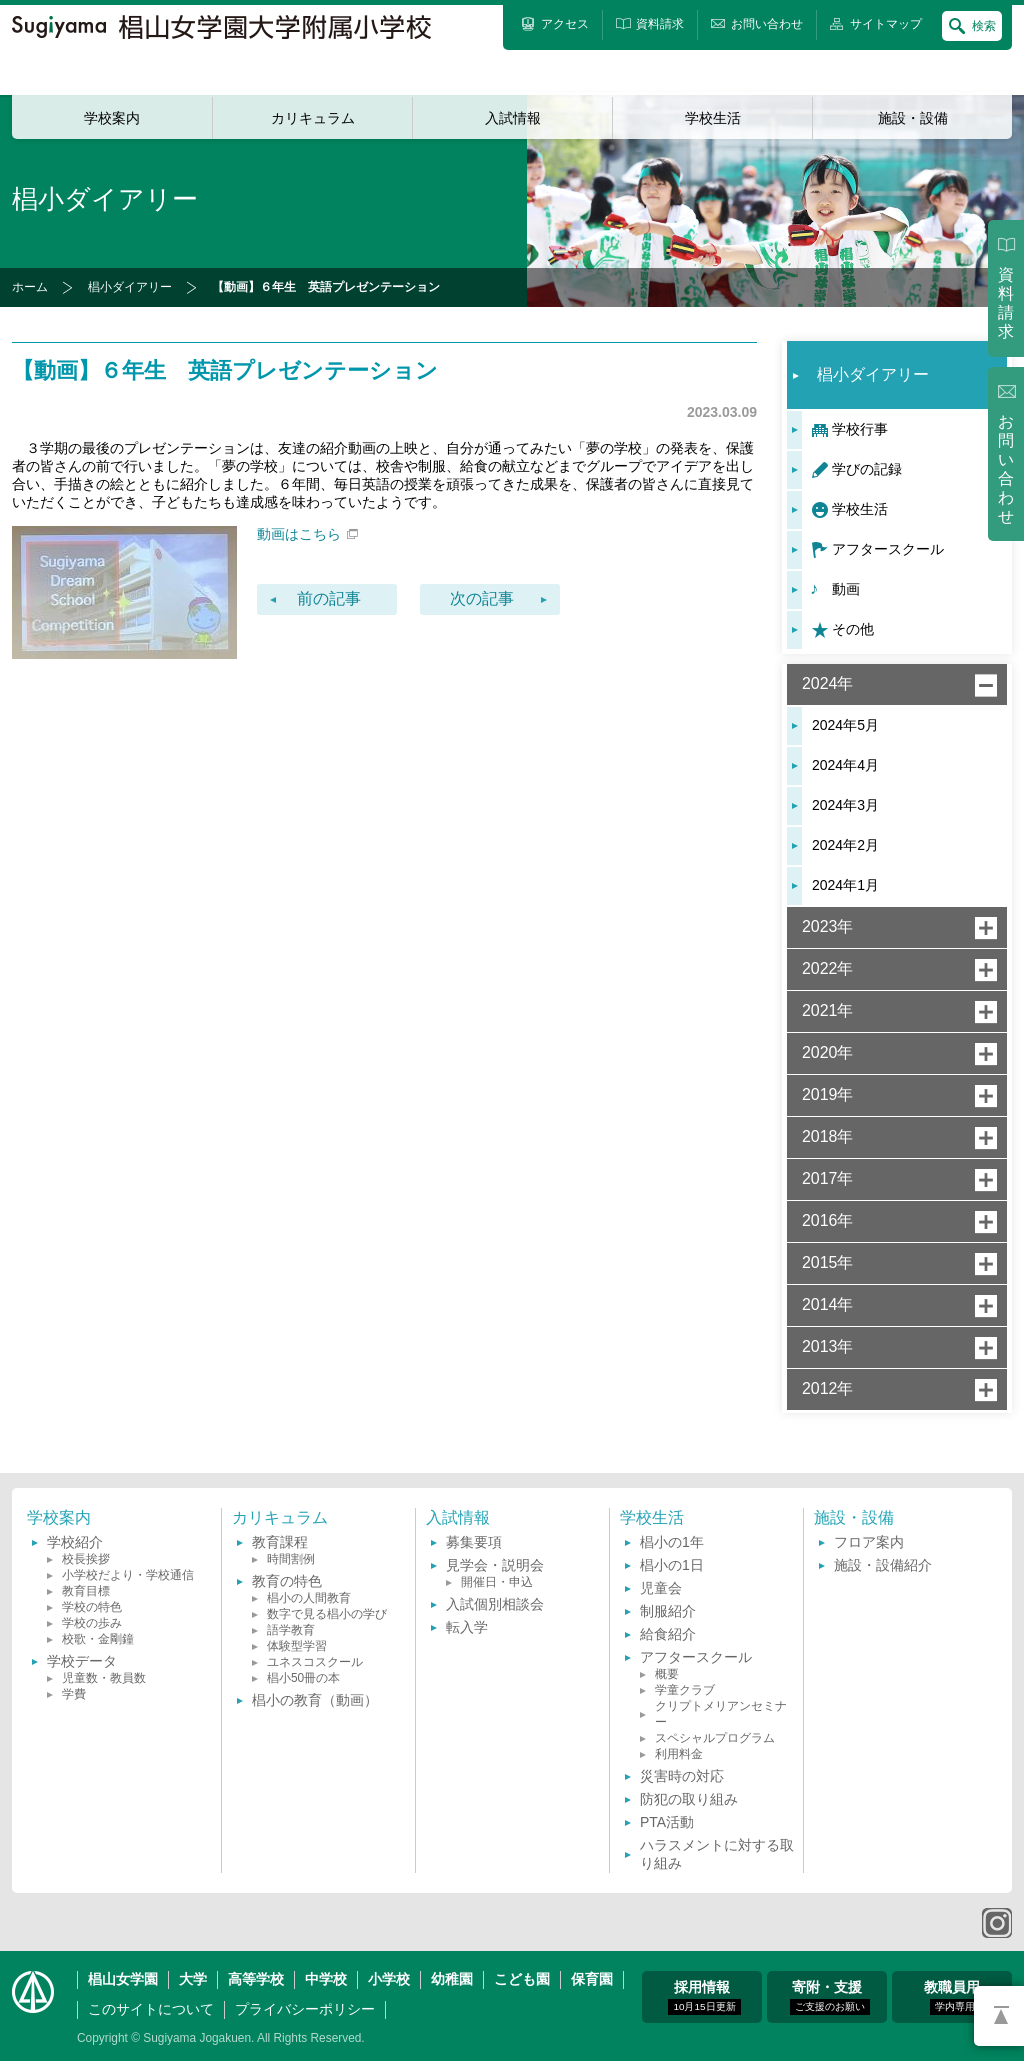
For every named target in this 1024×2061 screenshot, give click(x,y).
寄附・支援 (830, 1997)
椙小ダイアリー (130, 287)
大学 (193, 1979)
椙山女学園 (123, 1979)
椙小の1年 (672, 1542)
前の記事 (329, 598)
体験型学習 (297, 1646)
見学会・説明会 (495, 1565)
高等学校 (256, 1979)
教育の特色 (287, 1581)
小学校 (389, 1979)
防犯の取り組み (689, 1799)
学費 (74, 1694)
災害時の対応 (682, 1776)
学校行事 (860, 429)
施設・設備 (913, 118)
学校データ (82, 1661)
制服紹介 (668, 1611)
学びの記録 (867, 469)
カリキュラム (313, 118)
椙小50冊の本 (303, 1678)
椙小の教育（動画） (315, 1700)
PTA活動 (667, 1822)
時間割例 (291, 1559)
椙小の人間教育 (309, 1598)
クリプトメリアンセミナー (721, 1714)
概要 (667, 1674)
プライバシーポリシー (305, 2009)
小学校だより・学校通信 (128, 1575)
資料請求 (1006, 303)
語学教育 (291, 1630)
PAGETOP (999, 2016)
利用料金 (679, 1754)
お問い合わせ (1006, 469)
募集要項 (474, 1542)
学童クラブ (685, 1690)
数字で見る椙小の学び (327, 1614)
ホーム (30, 287)
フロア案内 (869, 1542)
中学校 (326, 1979)
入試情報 (513, 118)
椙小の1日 (672, 1565)
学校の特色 (92, 1607)
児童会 (661, 1588)
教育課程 (280, 1542)
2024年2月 (845, 845)
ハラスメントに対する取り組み (717, 1854)
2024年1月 (845, 885)
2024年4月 (845, 765)
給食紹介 (668, 1634)
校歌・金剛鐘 (98, 1639)
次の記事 (482, 598)
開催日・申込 (497, 1582)
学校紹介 (75, 1542)
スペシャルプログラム (715, 1738)
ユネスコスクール (315, 1662)
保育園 (592, 1979)
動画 (846, 589)
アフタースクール (888, 549)
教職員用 (952, 1997)
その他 (853, 629)
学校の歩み (92, 1623)
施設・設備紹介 (883, 1565)
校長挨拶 (86, 1559)
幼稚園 (452, 1979)
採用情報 (704, 1997)
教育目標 (86, 1591)
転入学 (467, 1627)
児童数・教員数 (104, 1678)
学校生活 (713, 118)
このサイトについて (151, 2009)
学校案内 (112, 118)
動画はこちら (307, 534)
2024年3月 (845, 805)
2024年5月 (845, 725)
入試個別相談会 (495, 1604)
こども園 (522, 1979)
